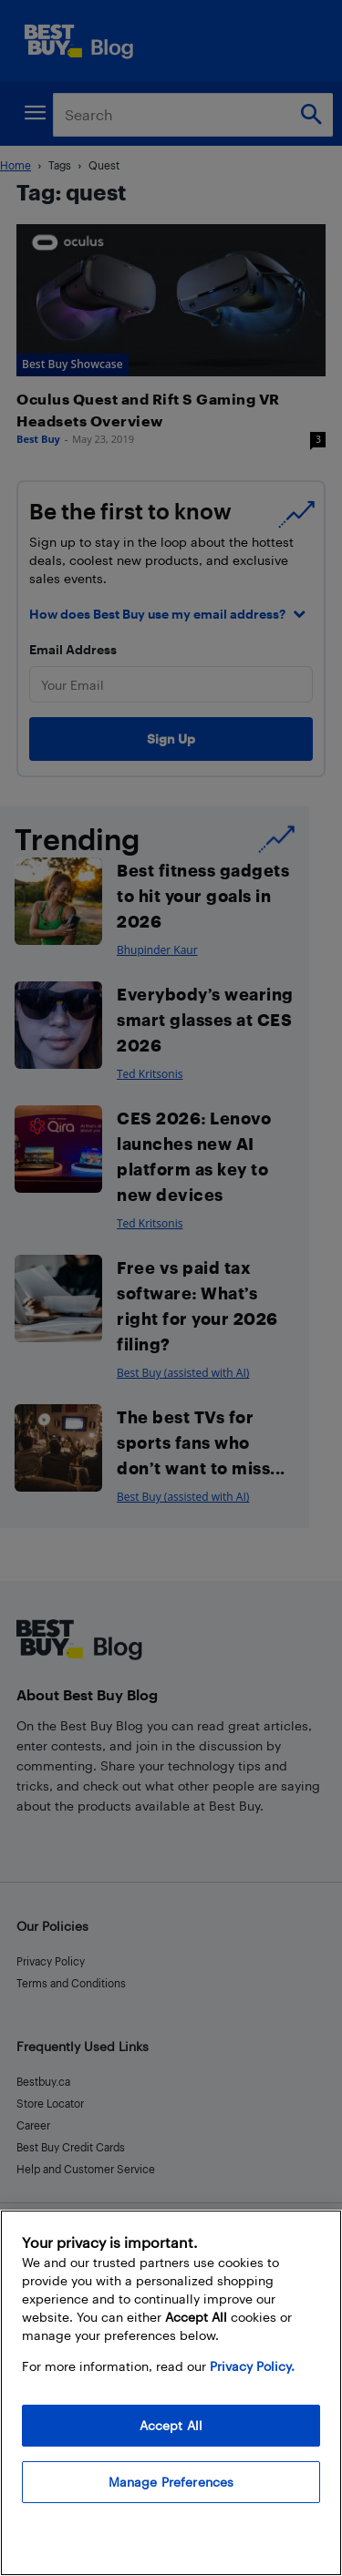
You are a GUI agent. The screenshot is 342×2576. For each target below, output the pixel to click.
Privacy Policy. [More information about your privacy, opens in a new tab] (252, 2366)
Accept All (171, 2425)
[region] (171, 2393)
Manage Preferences (171, 2481)
